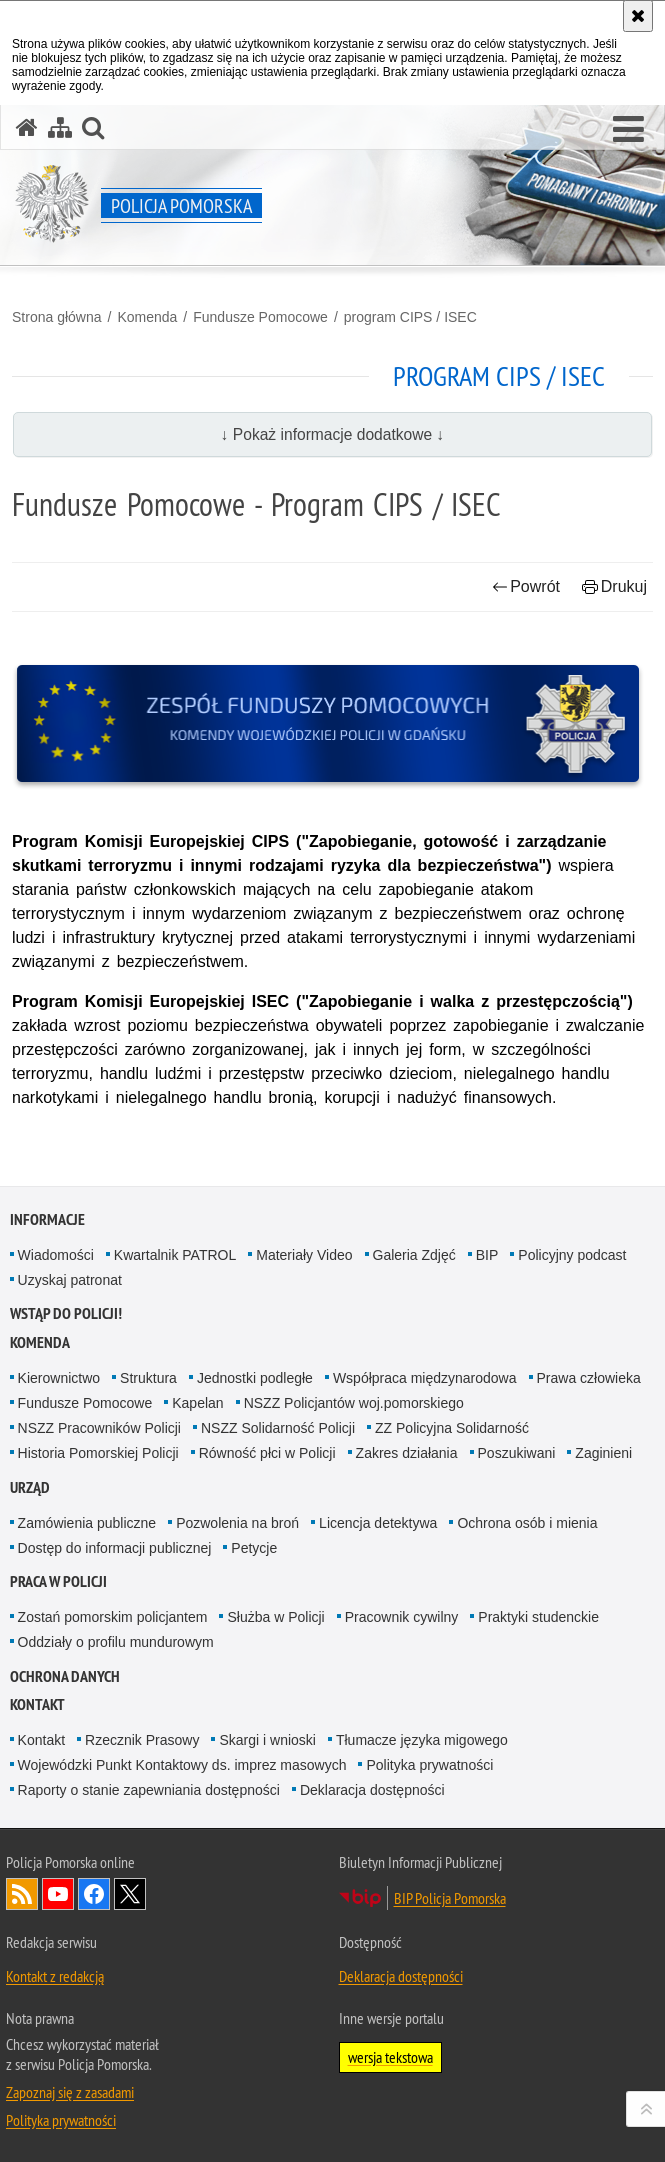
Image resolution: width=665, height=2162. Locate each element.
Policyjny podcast (572, 1255)
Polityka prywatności (429, 1765)
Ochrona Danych (65, 1676)
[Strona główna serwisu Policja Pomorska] (27, 127)
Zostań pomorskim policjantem (113, 1617)
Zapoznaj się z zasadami (70, 2092)
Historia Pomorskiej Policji (98, 1453)
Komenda (147, 317)
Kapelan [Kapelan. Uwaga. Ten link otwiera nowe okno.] (197, 1403)
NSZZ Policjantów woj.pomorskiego (354, 1403)
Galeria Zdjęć (414, 1255)
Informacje (47, 1219)
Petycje (254, 1548)
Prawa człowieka (589, 1378)
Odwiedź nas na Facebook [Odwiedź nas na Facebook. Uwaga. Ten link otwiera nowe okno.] (94, 1894)
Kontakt (37, 1704)
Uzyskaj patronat (70, 1280)
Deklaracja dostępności (372, 1790)
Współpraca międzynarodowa (425, 1378)
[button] (628, 130)
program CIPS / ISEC (410, 317)
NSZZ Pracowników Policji (99, 1428)
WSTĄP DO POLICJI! (66, 1313)
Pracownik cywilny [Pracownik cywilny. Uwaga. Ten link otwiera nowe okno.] (402, 1617)
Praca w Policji (58, 1581)
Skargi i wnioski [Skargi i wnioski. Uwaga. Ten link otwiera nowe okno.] (267, 1740)
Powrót (526, 586)
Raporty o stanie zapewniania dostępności (149, 1790)
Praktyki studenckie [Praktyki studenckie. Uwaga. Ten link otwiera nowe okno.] (538, 1617)
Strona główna (57, 317)
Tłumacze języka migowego (422, 1740)
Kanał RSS (22, 1894)
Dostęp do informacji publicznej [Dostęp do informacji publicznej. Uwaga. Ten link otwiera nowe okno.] (115, 1548)
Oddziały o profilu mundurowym (116, 1642)
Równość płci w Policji (267, 1453)
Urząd (30, 1487)
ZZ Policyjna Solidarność (452, 1428)
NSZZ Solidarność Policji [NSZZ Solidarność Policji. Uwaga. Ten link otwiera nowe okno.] (278, 1428)
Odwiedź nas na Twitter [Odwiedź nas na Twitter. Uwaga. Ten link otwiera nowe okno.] (130, 1894)
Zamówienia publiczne (87, 1523)
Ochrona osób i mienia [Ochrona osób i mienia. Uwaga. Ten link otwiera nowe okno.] (527, 1523)
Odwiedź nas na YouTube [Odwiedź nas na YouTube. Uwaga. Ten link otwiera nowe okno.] (58, 1894)
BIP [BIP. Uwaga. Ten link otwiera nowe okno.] (487, 1255)
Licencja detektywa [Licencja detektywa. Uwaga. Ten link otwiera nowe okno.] (378, 1523)
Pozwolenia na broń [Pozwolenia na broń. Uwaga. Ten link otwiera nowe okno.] (237, 1523)
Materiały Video (304, 1255)
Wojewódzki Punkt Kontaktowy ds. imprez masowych (182, 1765)
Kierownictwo (59, 1378)
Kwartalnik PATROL (175, 1255)
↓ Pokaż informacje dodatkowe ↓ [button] (333, 434)
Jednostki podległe (255, 1378)
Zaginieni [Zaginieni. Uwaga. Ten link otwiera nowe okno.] (603, 1453)
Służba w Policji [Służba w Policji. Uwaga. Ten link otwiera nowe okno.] (275, 1617)
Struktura (148, 1378)
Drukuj (614, 586)
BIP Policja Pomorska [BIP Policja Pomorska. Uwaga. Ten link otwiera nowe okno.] (450, 1898)
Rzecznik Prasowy (142, 1740)
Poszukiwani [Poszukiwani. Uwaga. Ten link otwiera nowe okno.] (517, 1453)
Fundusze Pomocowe (260, 317)
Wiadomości (56, 1255)
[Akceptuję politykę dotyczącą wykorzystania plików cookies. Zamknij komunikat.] (638, 16)
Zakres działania (407, 1453)
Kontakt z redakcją (55, 1976)
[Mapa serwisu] (60, 127)
